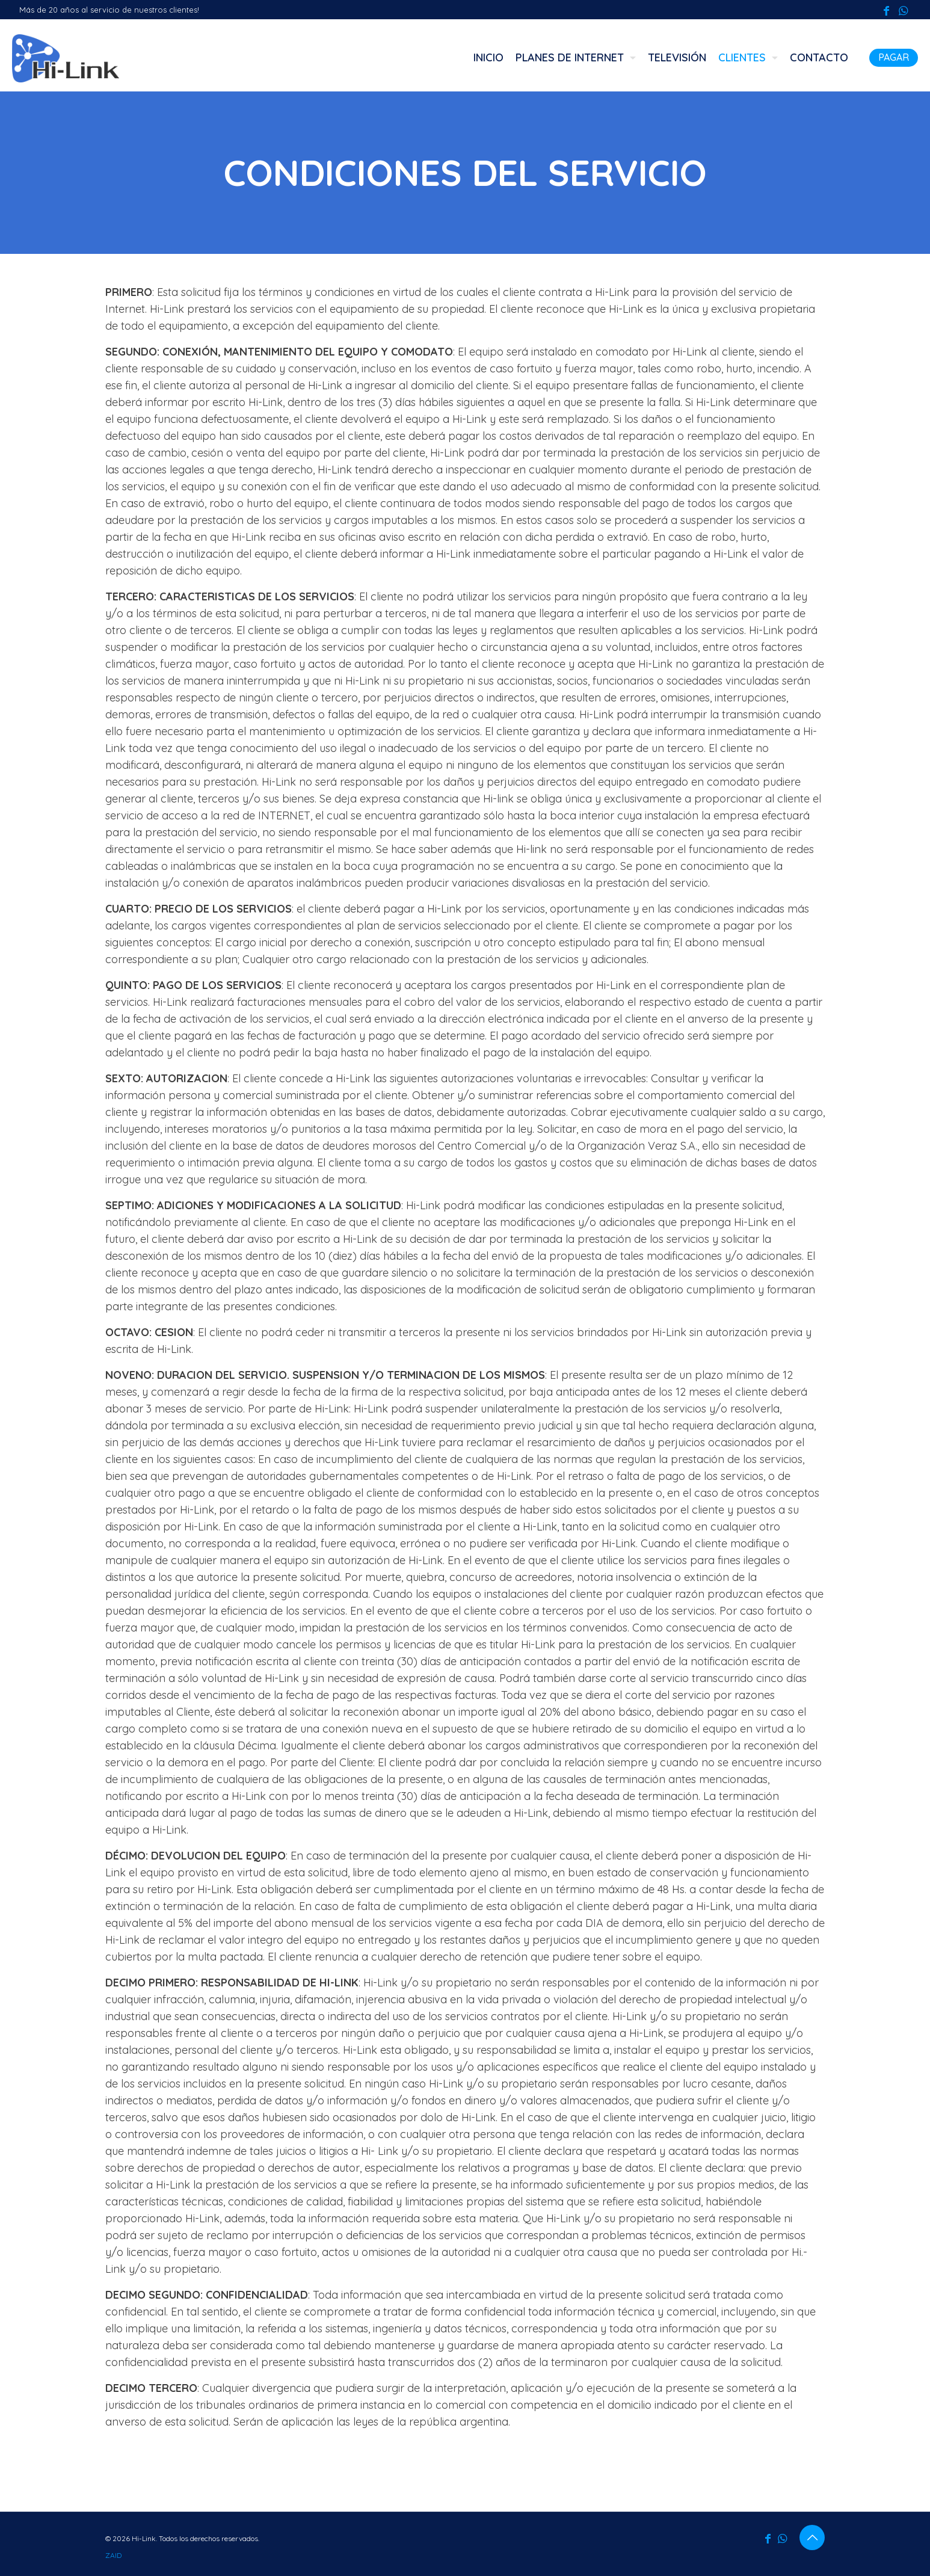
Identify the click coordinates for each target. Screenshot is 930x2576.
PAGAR (893, 57)
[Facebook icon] (886, 10)
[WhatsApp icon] (903, 10)
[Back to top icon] (812, 2537)
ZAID (113, 2555)
